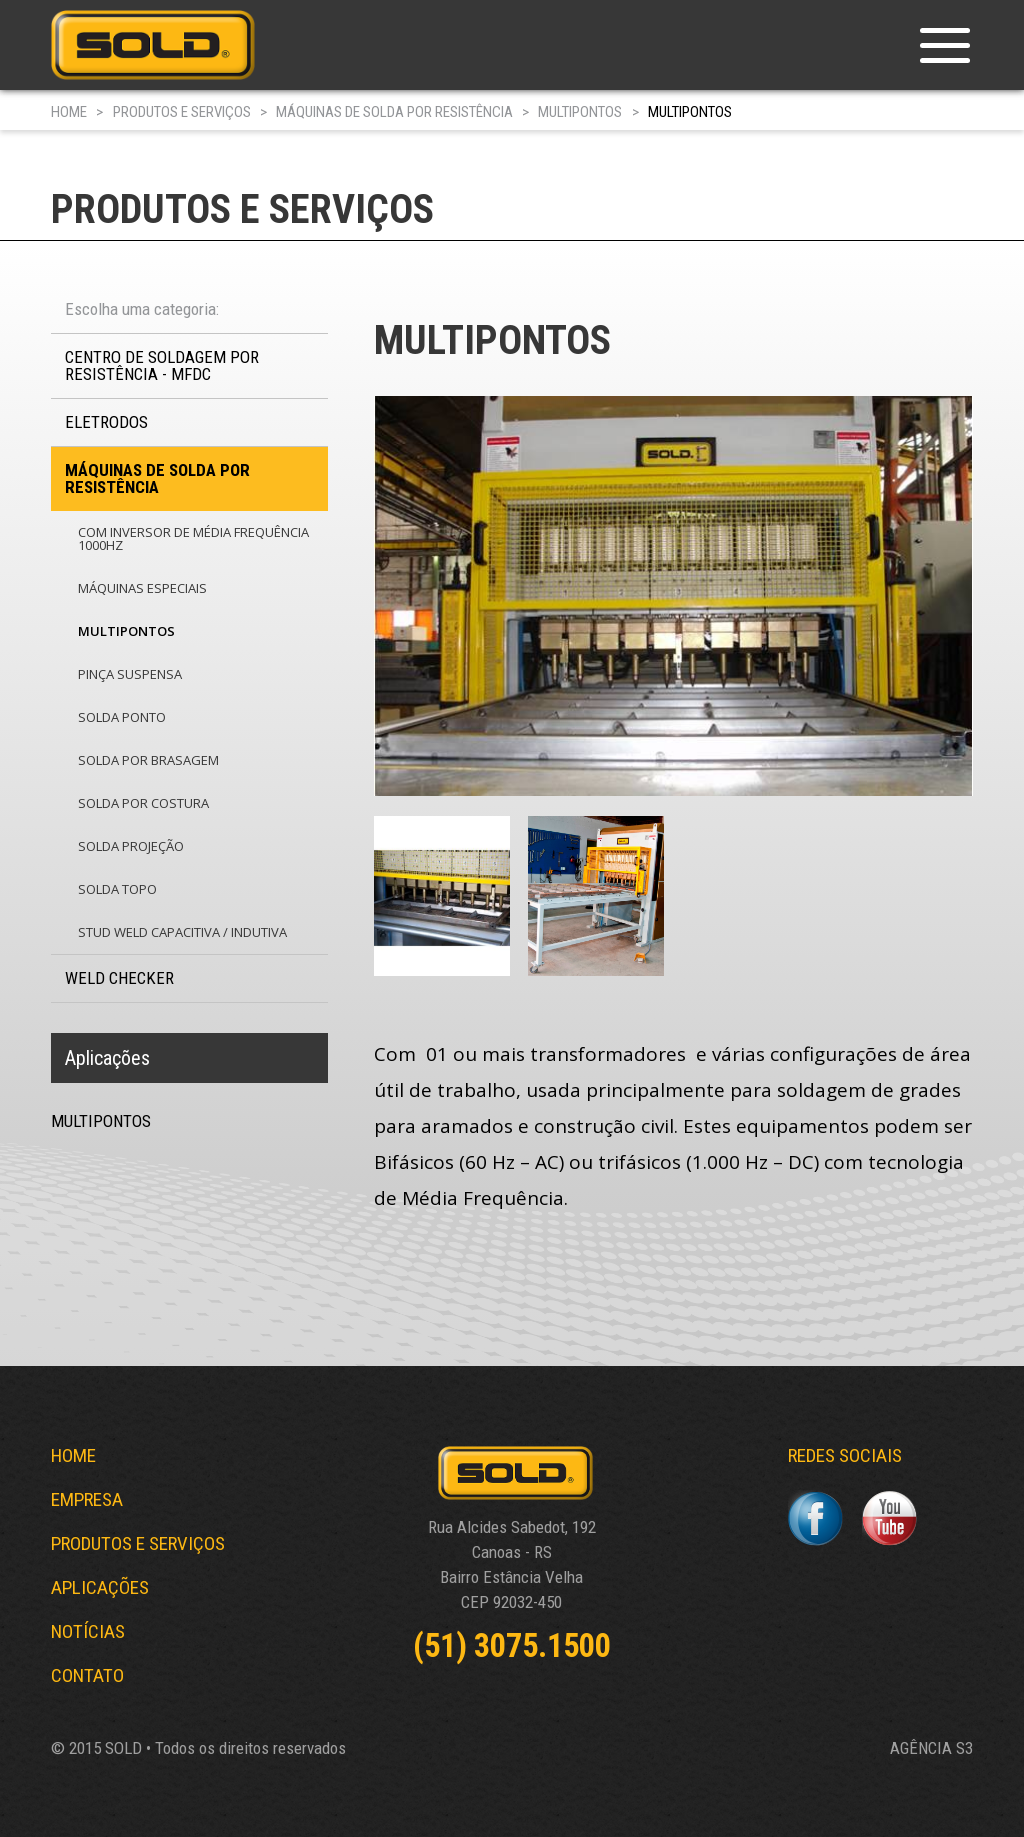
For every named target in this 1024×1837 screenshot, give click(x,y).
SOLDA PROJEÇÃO (131, 846)
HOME (69, 112)
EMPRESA (87, 1499)
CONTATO (87, 1675)
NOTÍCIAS (88, 1631)
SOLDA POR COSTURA (143, 803)
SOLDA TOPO (117, 889)
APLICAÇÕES (100, 1587)
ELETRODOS (106, 422)
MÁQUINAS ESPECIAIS (142, 588)
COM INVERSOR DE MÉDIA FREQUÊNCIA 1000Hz (193, 538)
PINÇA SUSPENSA (130, 674)
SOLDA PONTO (122, 717)
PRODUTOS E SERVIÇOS (182, 112)
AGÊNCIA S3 (931, 1748)
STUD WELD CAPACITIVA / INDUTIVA (182, 932)
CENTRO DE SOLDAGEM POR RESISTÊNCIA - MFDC (162, 365)
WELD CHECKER (119, 978)
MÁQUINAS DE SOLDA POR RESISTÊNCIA (394, 112)
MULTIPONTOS (580, 112)
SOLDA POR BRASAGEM (148, 760)
